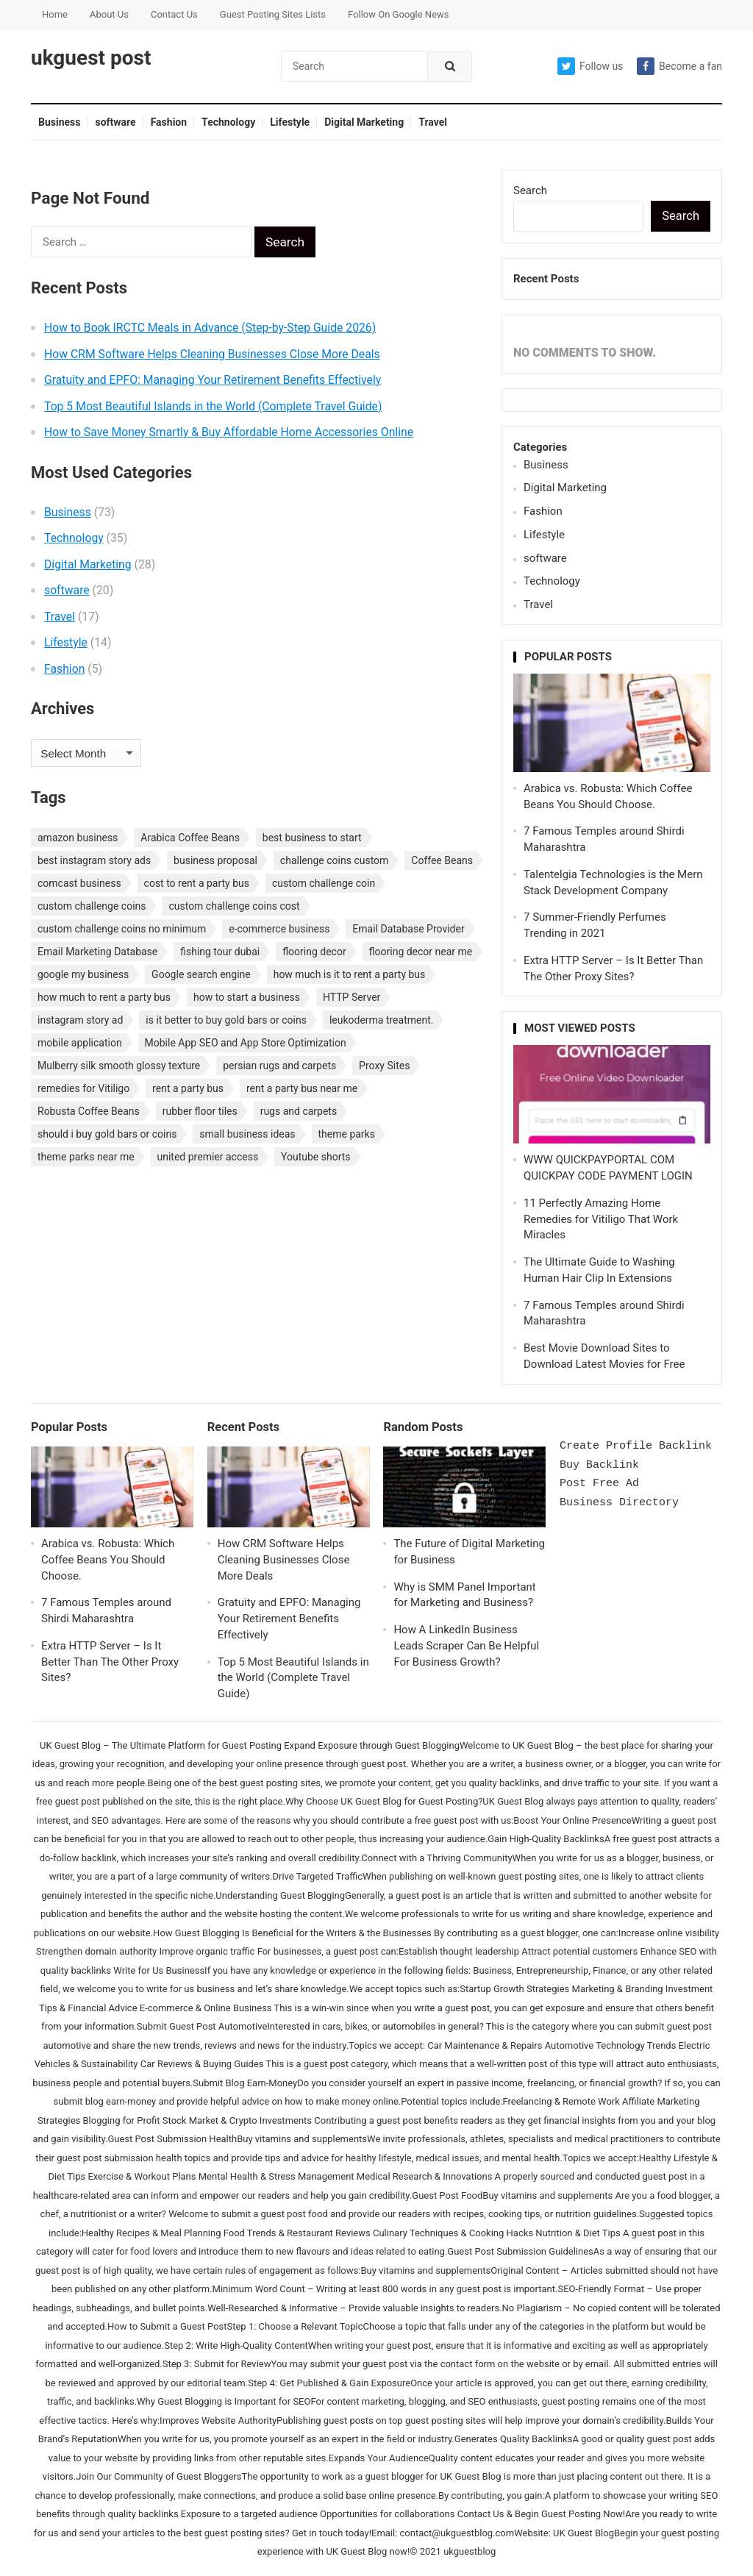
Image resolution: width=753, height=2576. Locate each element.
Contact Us (174, 14)
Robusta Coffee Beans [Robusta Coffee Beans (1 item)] (89, 1111)
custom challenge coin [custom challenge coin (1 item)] (323, 883)
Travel (432, 122)
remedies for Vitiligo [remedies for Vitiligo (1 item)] (83, 1088)
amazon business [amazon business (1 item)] (78, 837)
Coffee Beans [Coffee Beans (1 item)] (442, 860)
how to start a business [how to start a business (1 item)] (246, 997)
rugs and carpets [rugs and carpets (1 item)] (299, 1111)
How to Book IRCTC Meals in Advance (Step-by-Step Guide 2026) (210, 328)
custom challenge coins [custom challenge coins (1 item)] (92, 906)
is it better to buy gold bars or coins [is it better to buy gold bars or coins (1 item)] (226, 1020)
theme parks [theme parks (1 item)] (346, 1134)
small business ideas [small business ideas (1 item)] (247, 1134)
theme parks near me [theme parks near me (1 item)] (86, 1157)
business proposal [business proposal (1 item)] (215, 860)
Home (55, 14)
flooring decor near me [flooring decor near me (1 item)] (421, 951)
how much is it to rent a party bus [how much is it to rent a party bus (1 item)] (350, 974)
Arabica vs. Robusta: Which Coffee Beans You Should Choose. (107, 1560)
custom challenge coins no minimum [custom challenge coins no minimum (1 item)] (122, 929)
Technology (228, 122)
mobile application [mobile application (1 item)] (80, 1043)
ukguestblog (469, 2551)
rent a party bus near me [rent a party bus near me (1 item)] (301, 1088)
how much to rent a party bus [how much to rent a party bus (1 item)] (104, 997)
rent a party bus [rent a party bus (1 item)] (188, 1088)
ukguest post (91, 58)
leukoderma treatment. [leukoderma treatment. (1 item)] (381, 1020)
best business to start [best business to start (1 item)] (312, 837)
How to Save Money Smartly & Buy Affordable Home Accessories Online (228, 432)
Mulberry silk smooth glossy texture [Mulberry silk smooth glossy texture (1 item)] (119, 1065)
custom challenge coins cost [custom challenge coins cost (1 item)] (233, 906)
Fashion (169, 122)
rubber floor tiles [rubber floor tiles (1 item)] (200, 1111)
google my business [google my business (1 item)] (83, 974)
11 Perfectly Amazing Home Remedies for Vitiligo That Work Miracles (601, 1219)
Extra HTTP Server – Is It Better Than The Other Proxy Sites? (110, 1662)
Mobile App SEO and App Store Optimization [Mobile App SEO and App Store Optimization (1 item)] (245, 1043)
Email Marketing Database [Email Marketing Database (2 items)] (97, 951)
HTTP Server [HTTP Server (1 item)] (351, 997)
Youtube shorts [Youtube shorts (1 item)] (316, 1157)
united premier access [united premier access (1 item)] (208, 1157)
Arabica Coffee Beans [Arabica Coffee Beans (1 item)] (190, 837)
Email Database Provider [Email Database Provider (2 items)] (408, 929)
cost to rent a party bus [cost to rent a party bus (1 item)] (196, 883)
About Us (109, 14)
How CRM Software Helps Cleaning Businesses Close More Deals (212, 354)
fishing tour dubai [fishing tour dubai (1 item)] (220, 951)
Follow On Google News (398, 14)
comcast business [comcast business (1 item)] (79, 883)
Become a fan (679, 66)
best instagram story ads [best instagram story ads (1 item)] (94, 860)
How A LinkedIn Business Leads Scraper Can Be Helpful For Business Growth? (466, 1646)
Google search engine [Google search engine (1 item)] (201, 974)
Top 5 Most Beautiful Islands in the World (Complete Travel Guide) (213, 406)
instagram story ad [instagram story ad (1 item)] (80, 1020)
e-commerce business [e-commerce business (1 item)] (279, 929)
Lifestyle (290, 122)
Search (530, 190)
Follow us (590, 66)
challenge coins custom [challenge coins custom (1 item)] (334, 860)
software (115, 122)
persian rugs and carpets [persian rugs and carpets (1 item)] (279, 1065)
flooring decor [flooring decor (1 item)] (314, 951)
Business (59, 122)
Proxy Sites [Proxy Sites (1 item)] (384, 1065)
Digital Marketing (364, 122)
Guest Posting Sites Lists (273, 14)
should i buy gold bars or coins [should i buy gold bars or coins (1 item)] (107, 1134)
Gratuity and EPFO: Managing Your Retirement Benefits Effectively (212, 380)
